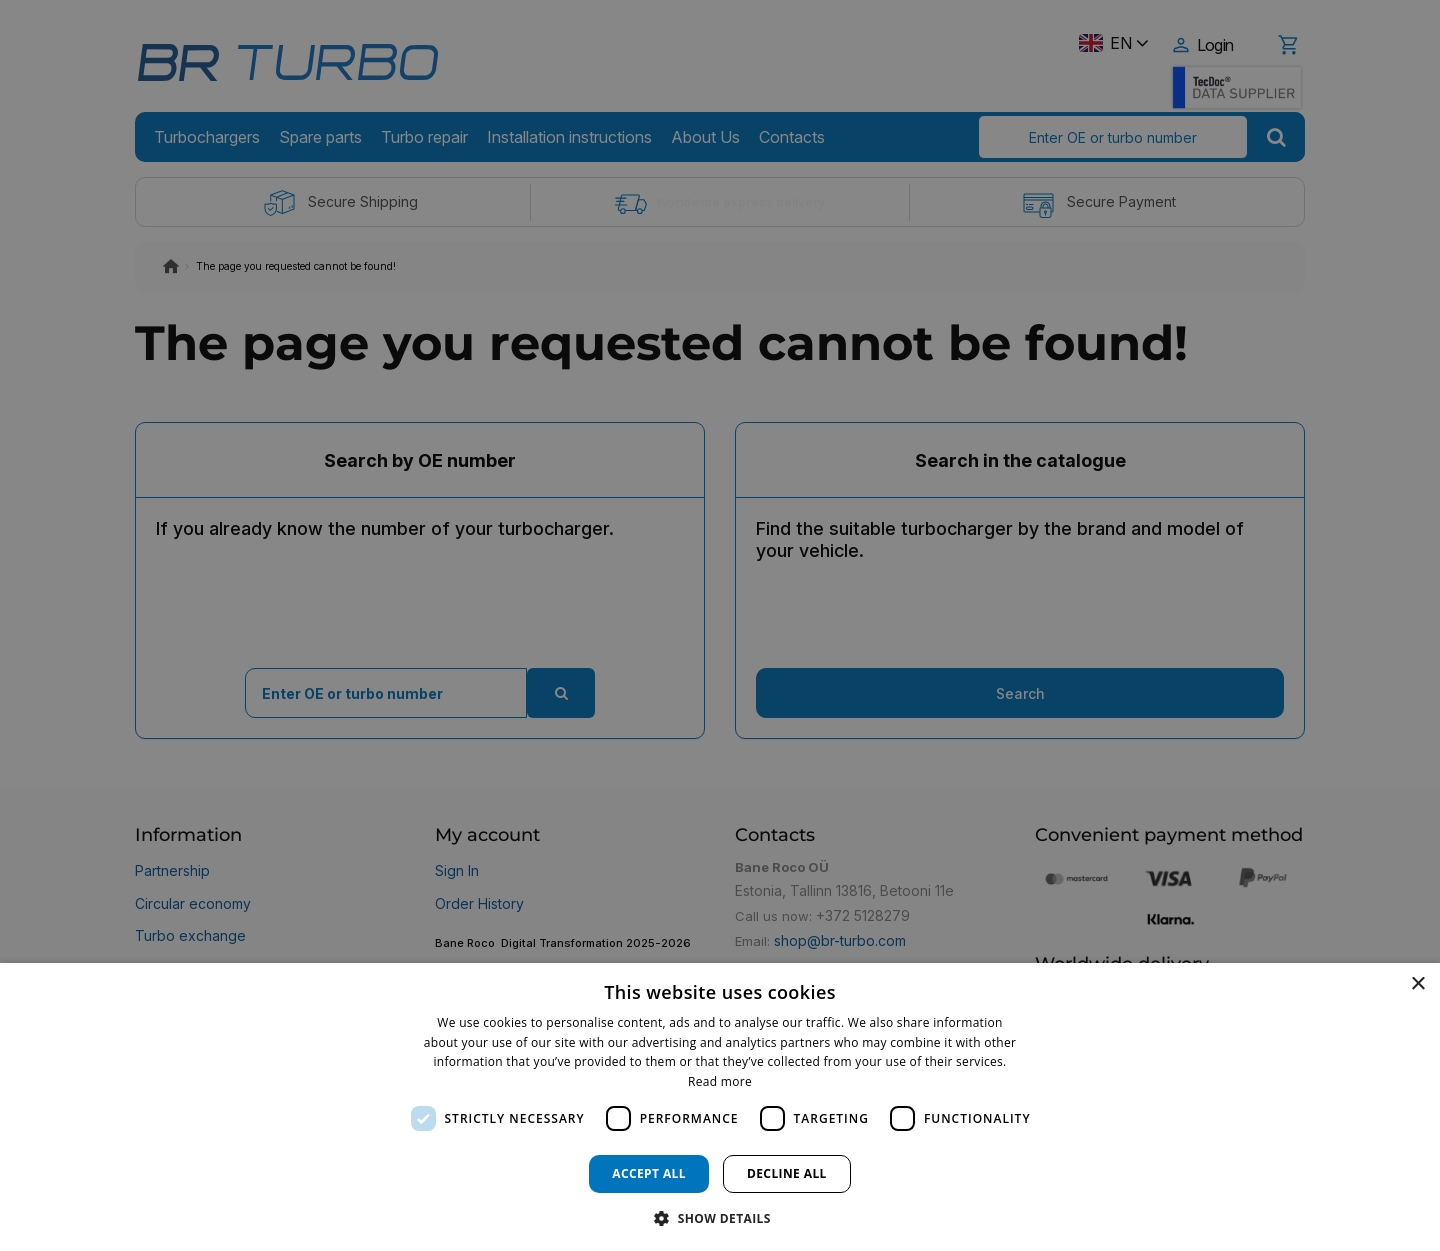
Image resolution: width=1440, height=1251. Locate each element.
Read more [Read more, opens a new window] (720, 1081)
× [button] (1417, 984)
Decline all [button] (787, 1173)
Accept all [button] (649, 1173)
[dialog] (720, 1107)
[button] (720, 1217)
